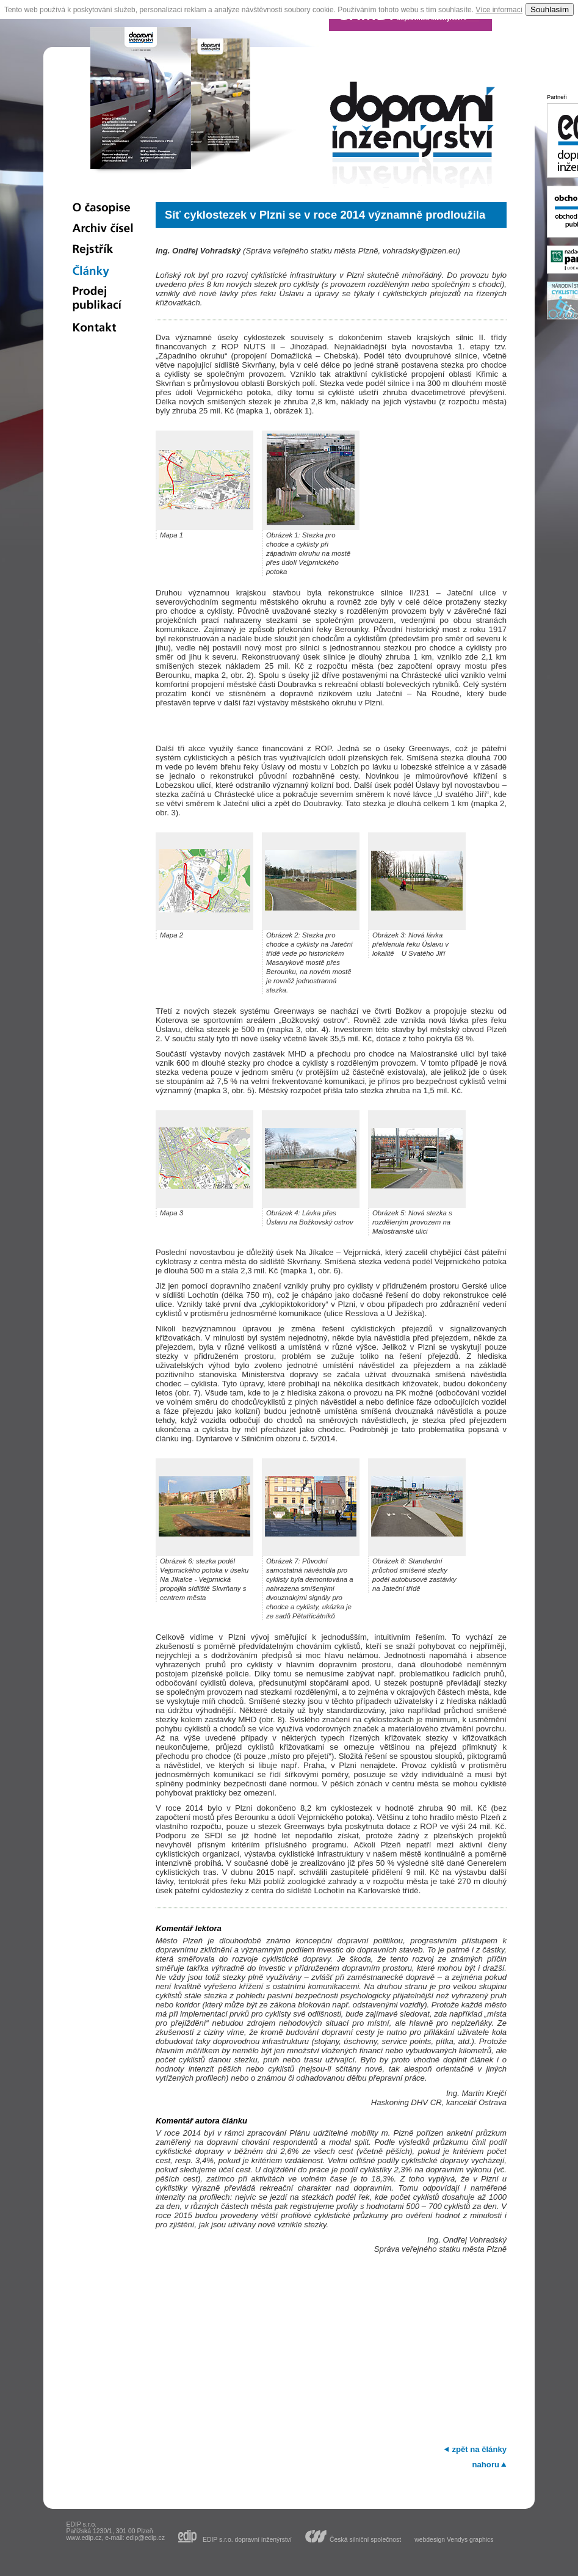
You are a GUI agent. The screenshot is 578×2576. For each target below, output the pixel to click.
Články (103, 270)
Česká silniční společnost (365, 2539)
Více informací (498, 9)
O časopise (103, 208)
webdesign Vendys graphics (453, 2539)
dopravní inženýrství (412, 137)
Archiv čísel (103, 229)
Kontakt (103, 328)
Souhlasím (549, 9)
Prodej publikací (103, 300)
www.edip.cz (84, 2537)
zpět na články (479, 2449)
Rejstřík (103, 250)
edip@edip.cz (145, 2537)
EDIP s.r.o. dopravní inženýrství (247, 2539)
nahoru (485, 2464)
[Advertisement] (331, 2348)
